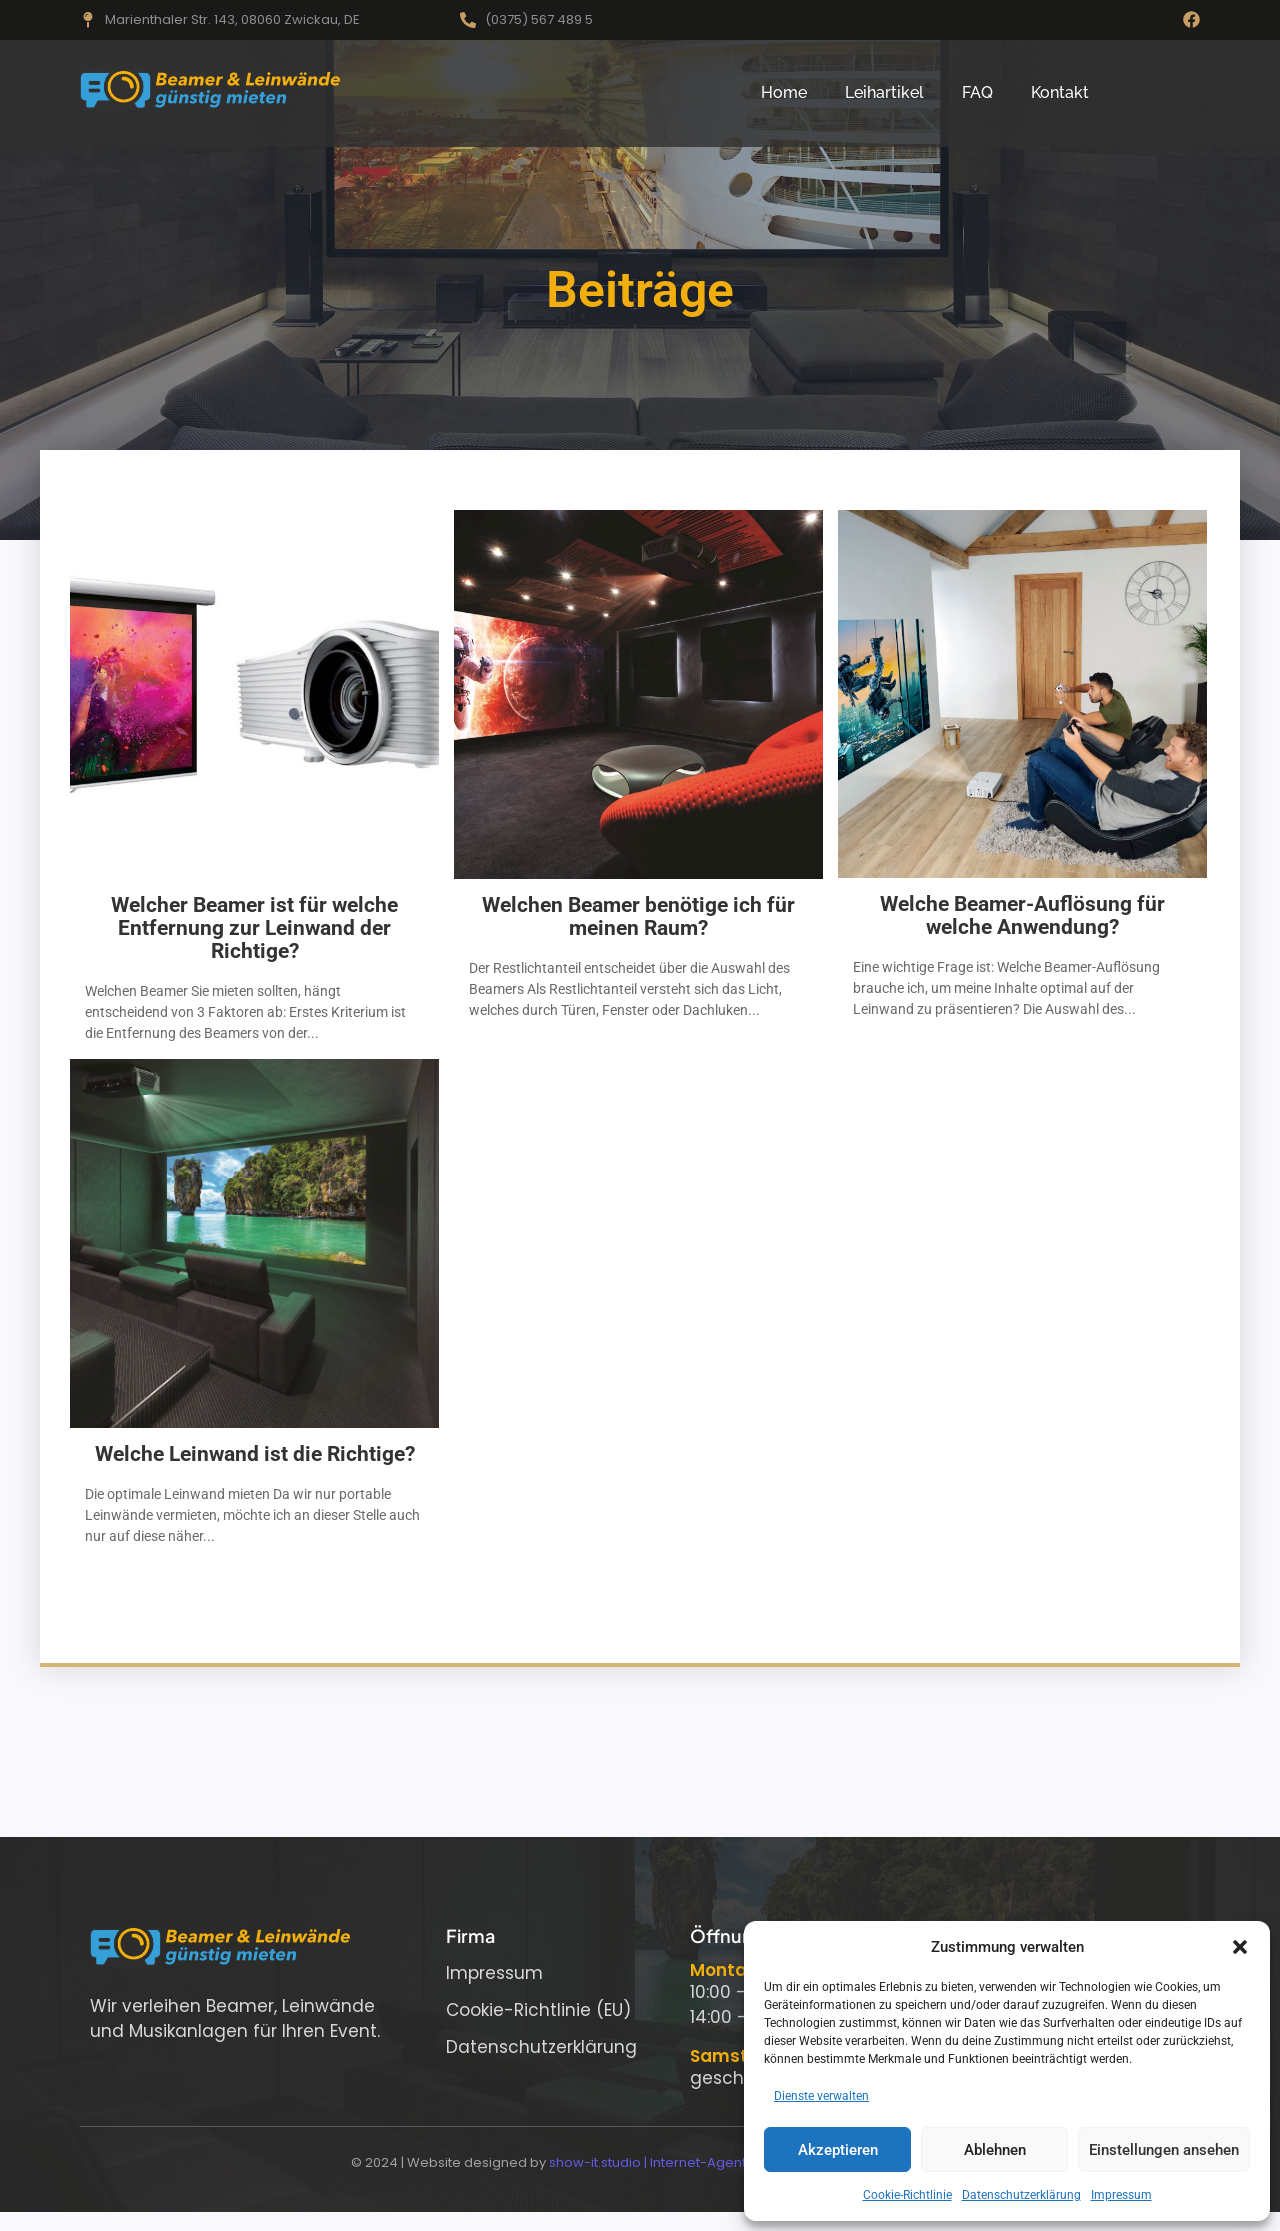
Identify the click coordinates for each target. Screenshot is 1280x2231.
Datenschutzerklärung (1021, 2195)
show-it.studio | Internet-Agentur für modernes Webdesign (739, 2162)
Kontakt (1060, 92)
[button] (1240, 1947)
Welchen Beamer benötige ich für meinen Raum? (638, 917)
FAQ (977, 92)
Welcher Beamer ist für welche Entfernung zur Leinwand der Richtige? (254, 928)
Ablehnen (995, 2150)
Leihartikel (884, 92)
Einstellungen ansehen (1164, 2150)
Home (784, 92)
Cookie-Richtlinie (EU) (538, 2010)
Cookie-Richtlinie (907, 2195)
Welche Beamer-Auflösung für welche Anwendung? (1022, 916)
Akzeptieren (838, 2150)
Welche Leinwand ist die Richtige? (255, 1454)
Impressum (1121, 2195)
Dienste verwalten (821, 2096)
